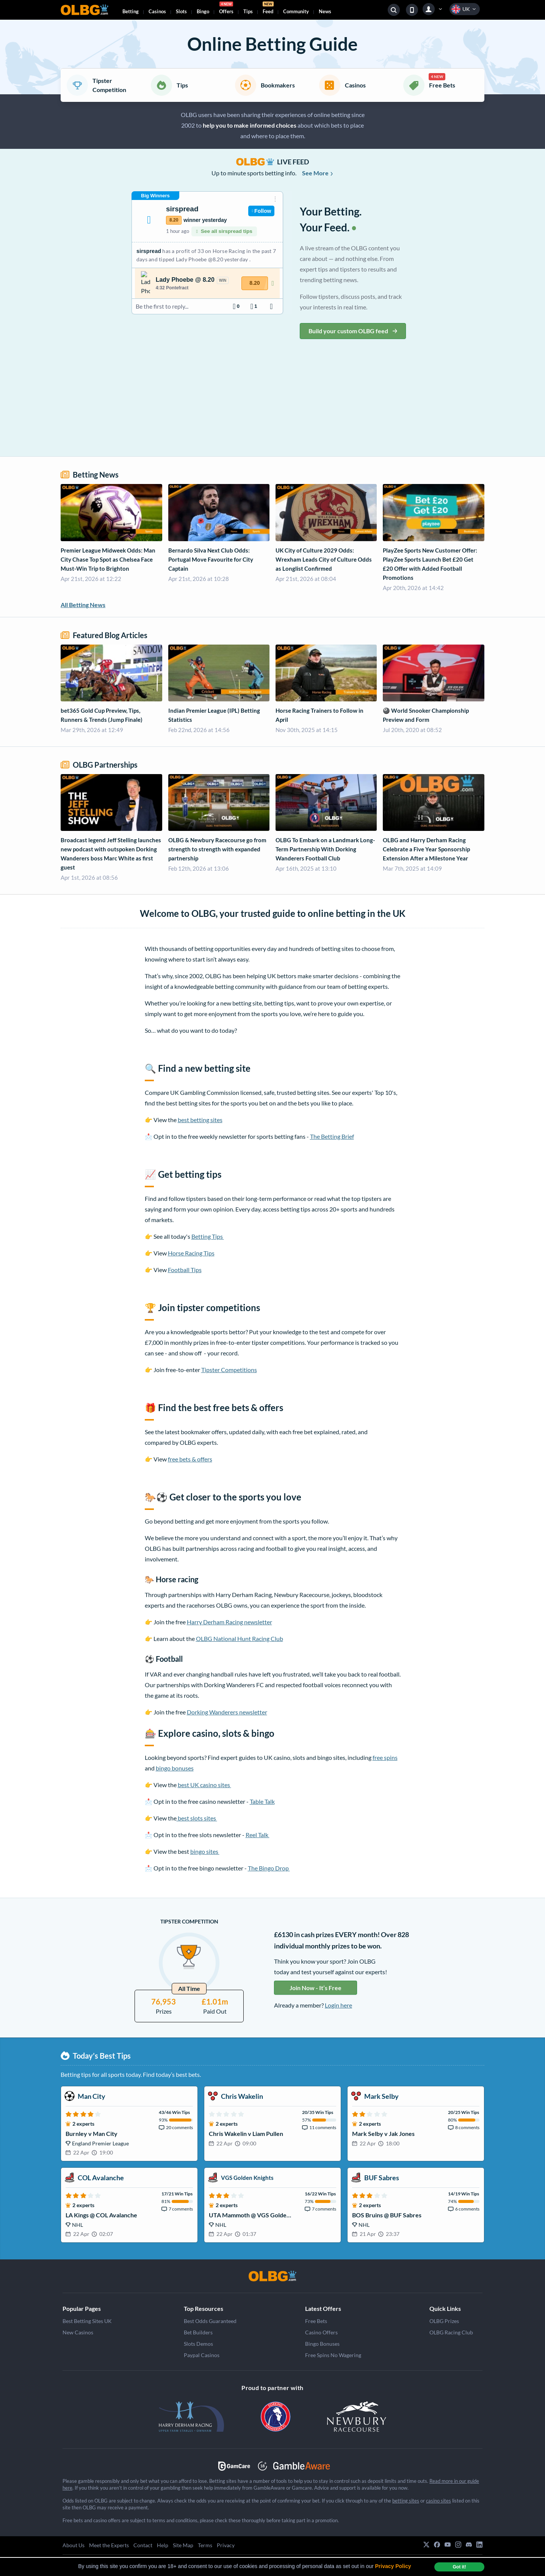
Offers (226, 8)
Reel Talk (257, 1834)
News (325, 11)
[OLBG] (272, 2276)
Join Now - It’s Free (315, 1987)
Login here (338, 2005)
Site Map (183, 2545)
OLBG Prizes (444, 2321)
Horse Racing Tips (191, 1253)
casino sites (438, 2501)
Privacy (226, 2545)
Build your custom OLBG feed (353, 330)
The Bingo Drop (269, 1868)
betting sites (405, 2501)
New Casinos (78, 2332)
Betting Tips (207, 1236)
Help (162, 2545)
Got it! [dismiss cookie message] (459, 2567)
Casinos (157, 11)
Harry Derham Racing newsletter (229, 1621)
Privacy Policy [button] (393, 2566)
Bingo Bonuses (322, 2343)
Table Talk (262, 1801)
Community (296, 11)
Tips (248, 11)
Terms (205, 2545)
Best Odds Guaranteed (210, 2321)
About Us (74, 2545)
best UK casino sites (204, 1784)
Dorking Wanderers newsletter (227, 1712)
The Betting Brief (332, 1136)
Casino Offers (321, 2332)
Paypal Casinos (201, 2355)
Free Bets (316, 2321)
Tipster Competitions (229, 1369)
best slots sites (197, 1818)
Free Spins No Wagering (333, 2355)
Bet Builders (198, 2332)
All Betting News (83, 604)
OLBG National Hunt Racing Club (239, 1638)
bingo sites (204, 1851)
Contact (142, 2545)
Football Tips (185, 1269)
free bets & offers (190, 1459)
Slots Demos (198, 2343)
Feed (268, 8)
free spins (385, 1757)
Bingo (203, 11)
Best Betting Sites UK (87, 2321)
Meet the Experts (109, 2545)
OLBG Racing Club (451, 2332)
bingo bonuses (175, 1768)
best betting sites (200, 1119)
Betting (130, 11)
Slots (181, 11)
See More (318, 172)
